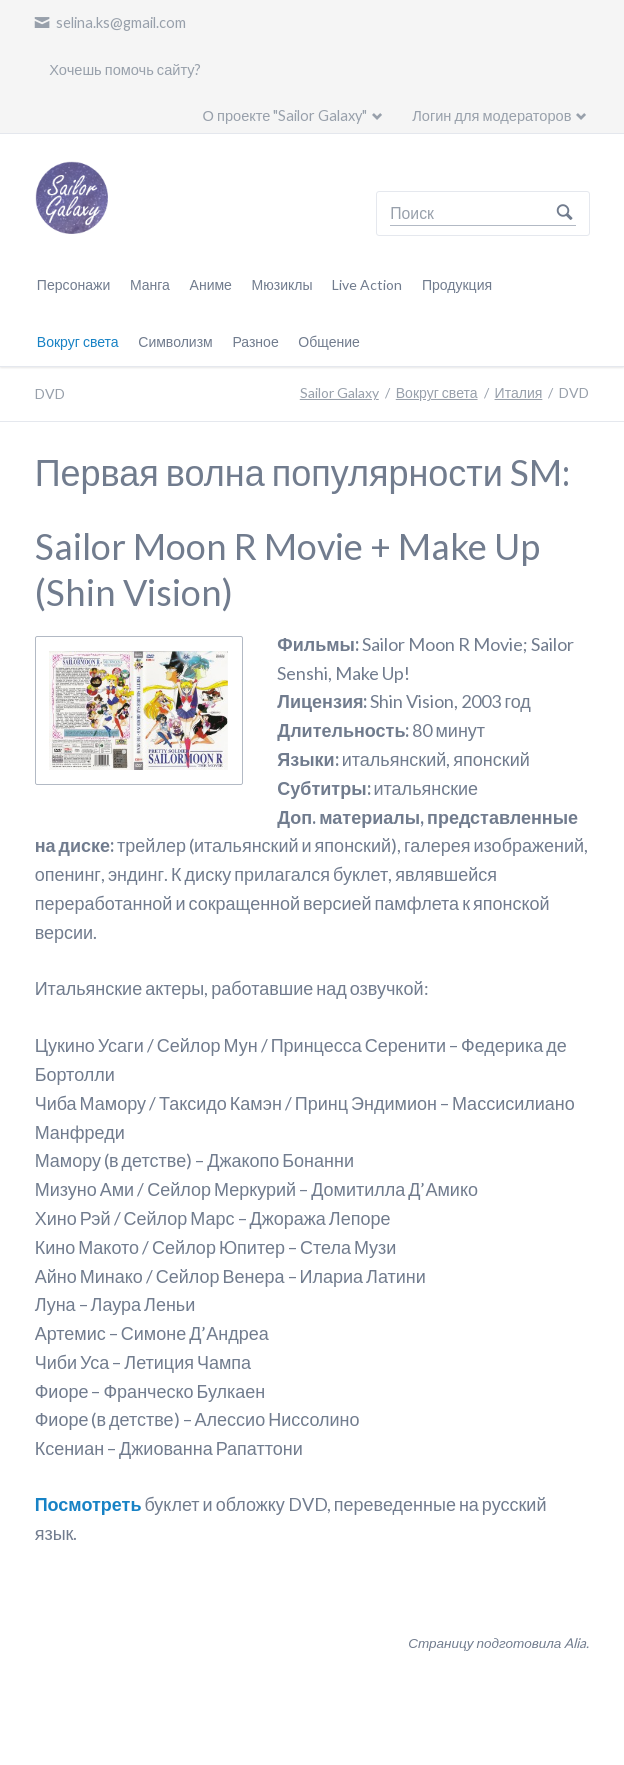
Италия (519, 392)
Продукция (457, 284)
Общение (329, 341)
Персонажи (73, 284)
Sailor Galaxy (339, 392)
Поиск (564, 213)
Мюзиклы (282, 284)
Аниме (211, 284)
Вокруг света (78, 341)
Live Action (367, 284)
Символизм (175, 341)
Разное (255, 341)
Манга (150, 284)
